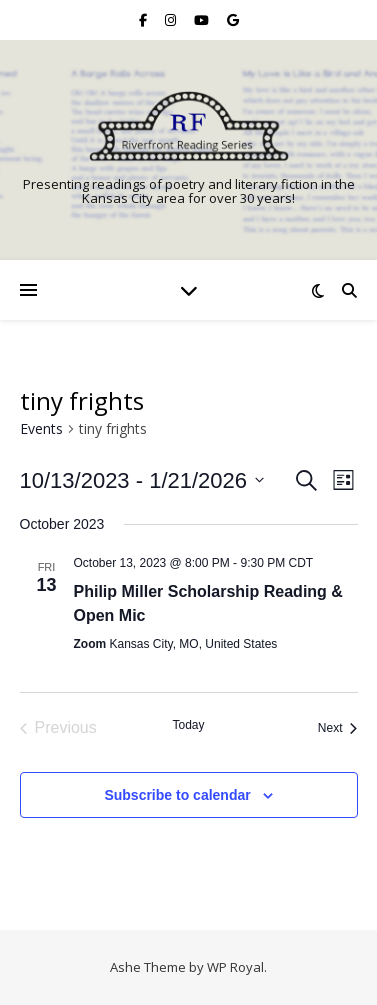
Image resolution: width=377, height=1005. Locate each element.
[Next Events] (338, 728)
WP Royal (235, 967)
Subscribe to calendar (177, 795)
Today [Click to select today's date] (188, 725)
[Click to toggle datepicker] (142, 480)
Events (41, 428)
